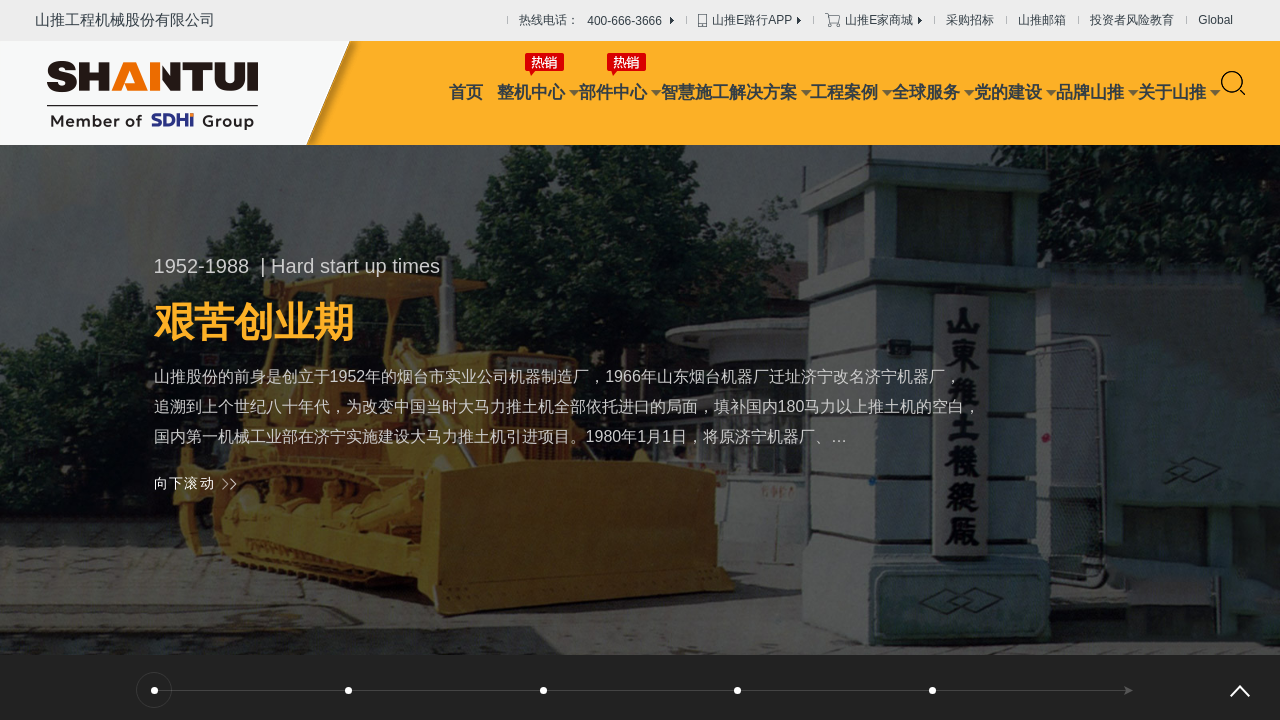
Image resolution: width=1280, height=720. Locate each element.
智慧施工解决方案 (729, 92)
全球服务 (926, 92)
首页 (466, 92)
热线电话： (596, 21)
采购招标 (970, 20)
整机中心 (531, 92)
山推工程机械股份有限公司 (125, 19)
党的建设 (1008, 92)
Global (1215, 20)
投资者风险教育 (1132, 20)
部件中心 (613, 92)
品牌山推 (1090, 92)
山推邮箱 (1042, 20)
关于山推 (1172, 92)
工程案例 (844, 92)
